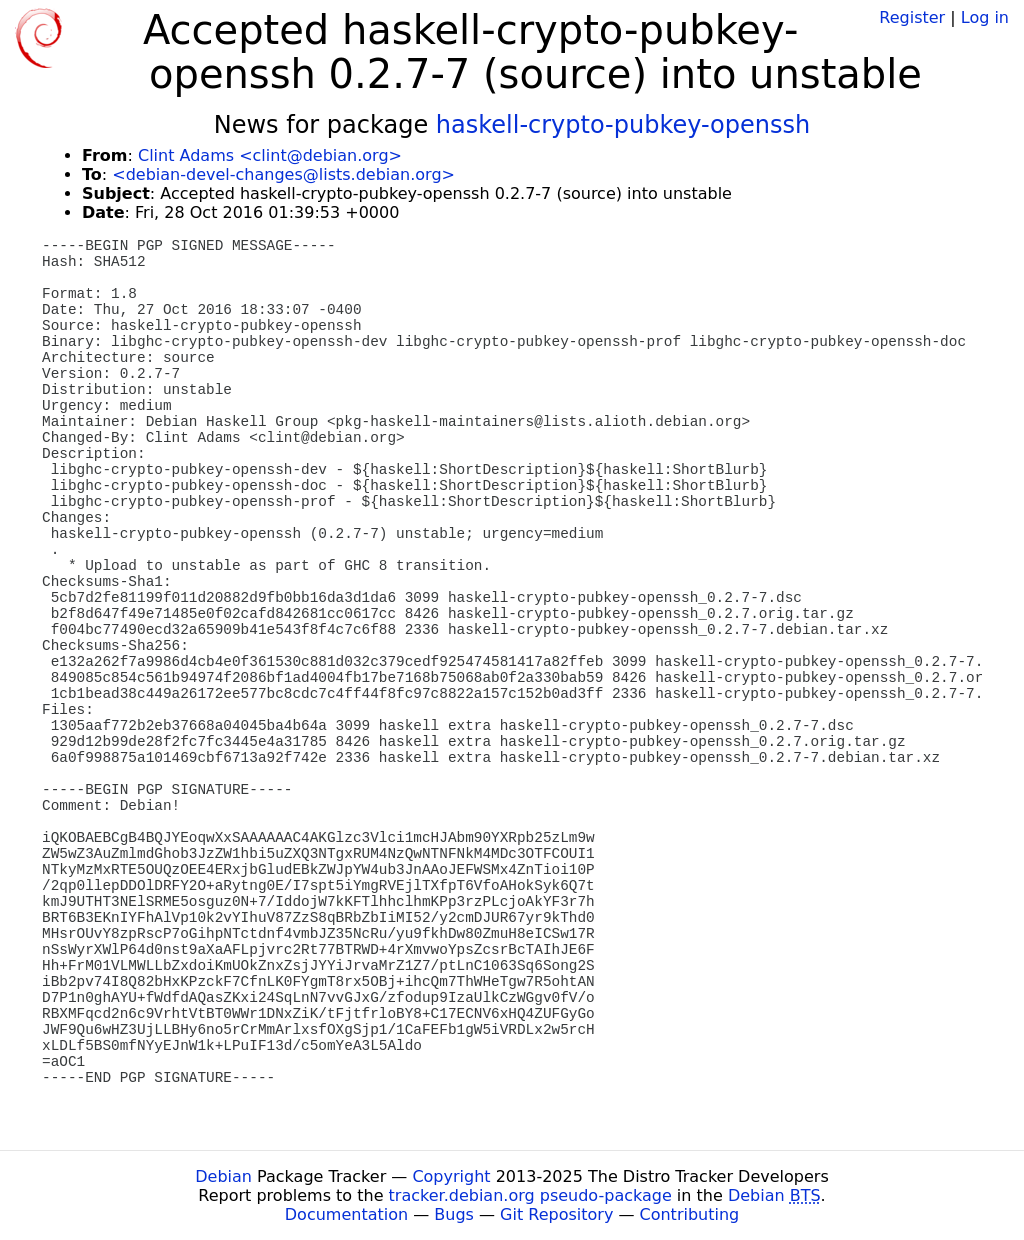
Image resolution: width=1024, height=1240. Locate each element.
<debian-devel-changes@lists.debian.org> (283, 174)
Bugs (454, 1214)
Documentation (346, 1214)
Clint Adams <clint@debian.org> (270, 155)
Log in (985, 17)
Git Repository (556, 1214)
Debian (223, 1176)
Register (912, 17)
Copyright (451, 1176)
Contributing (690, 1214)
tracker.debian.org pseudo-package (530, 1195)
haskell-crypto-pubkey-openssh (623, 125)
